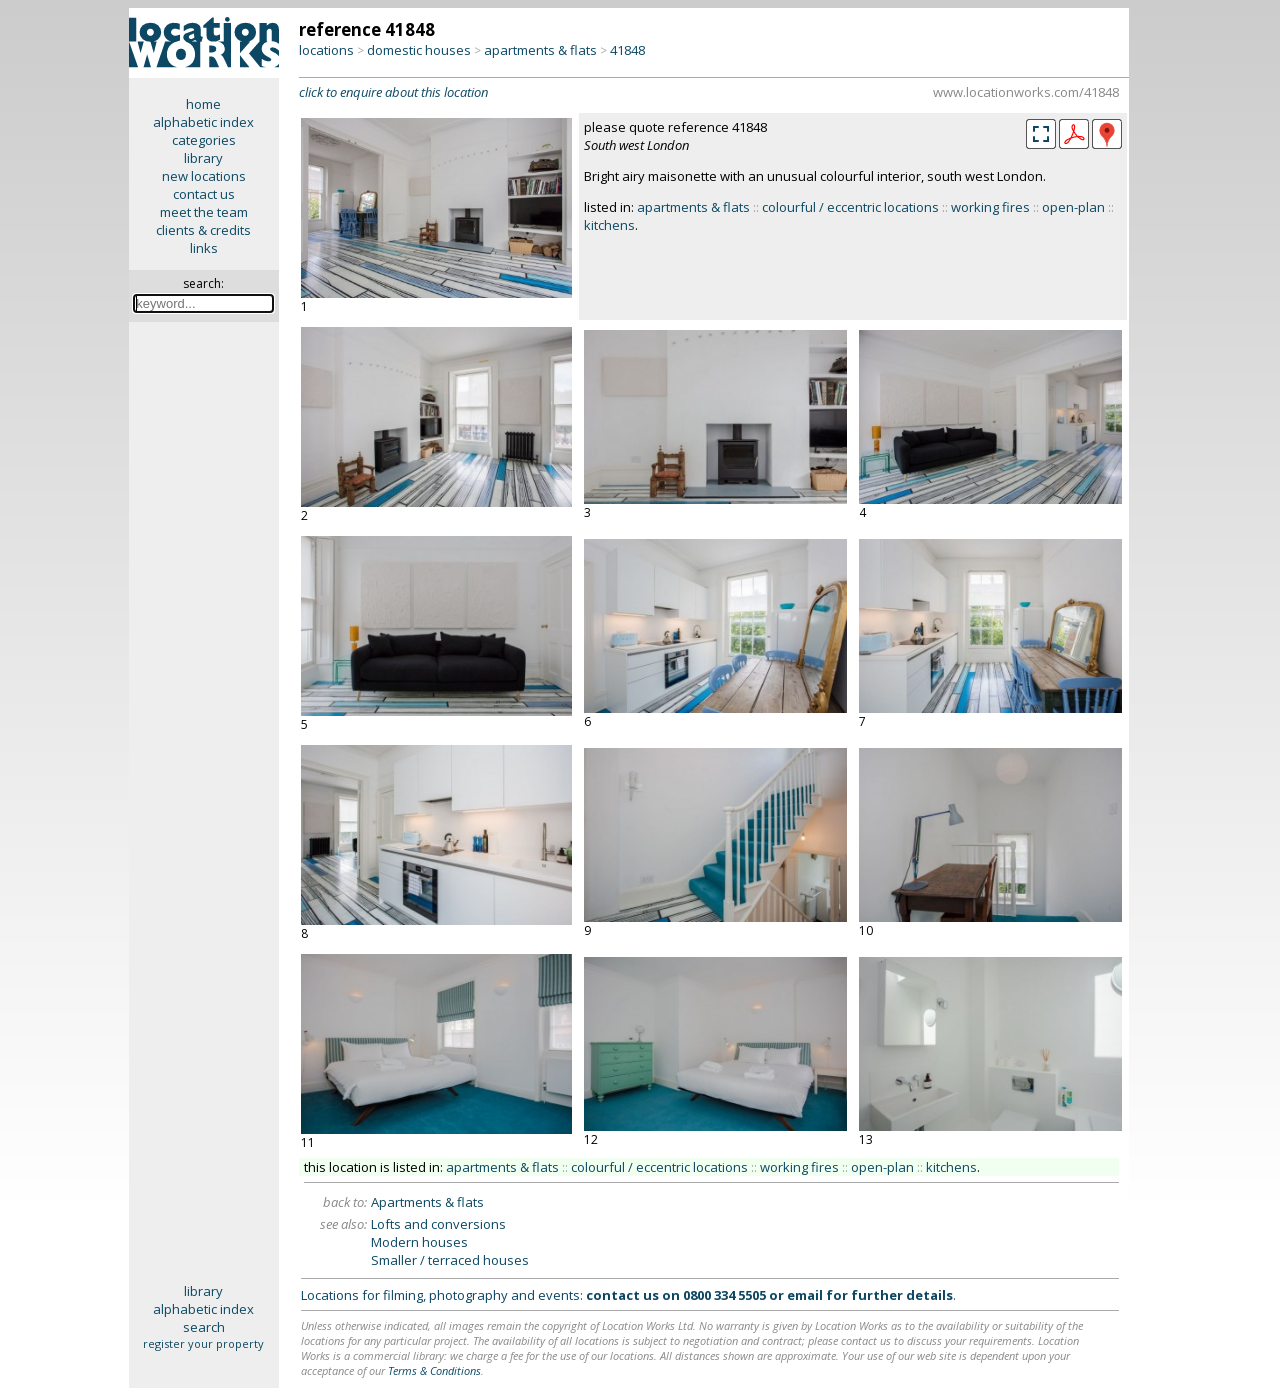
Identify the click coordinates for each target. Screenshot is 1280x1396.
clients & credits (203, 230)
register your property (203, 1343)
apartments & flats (540, 50)
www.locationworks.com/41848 (1026, 92)
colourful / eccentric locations (850, 207)
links (204, 248)
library (203, 158)
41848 (627, 50)
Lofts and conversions (438, 1224)
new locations (204, 176)
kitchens (609, 225)
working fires (990, 207)
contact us (204, 194)
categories (204, 140)
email (805, 1295)
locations (326, 50)
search (204, 1327)
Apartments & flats (427, 1202)
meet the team (204, 212)
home (203, 104)
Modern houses (419, 1242)
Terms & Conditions (434, 1370)
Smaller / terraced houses (450, 1260)
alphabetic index (203, 122)
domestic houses (419, 50)
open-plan (1073, 207)
